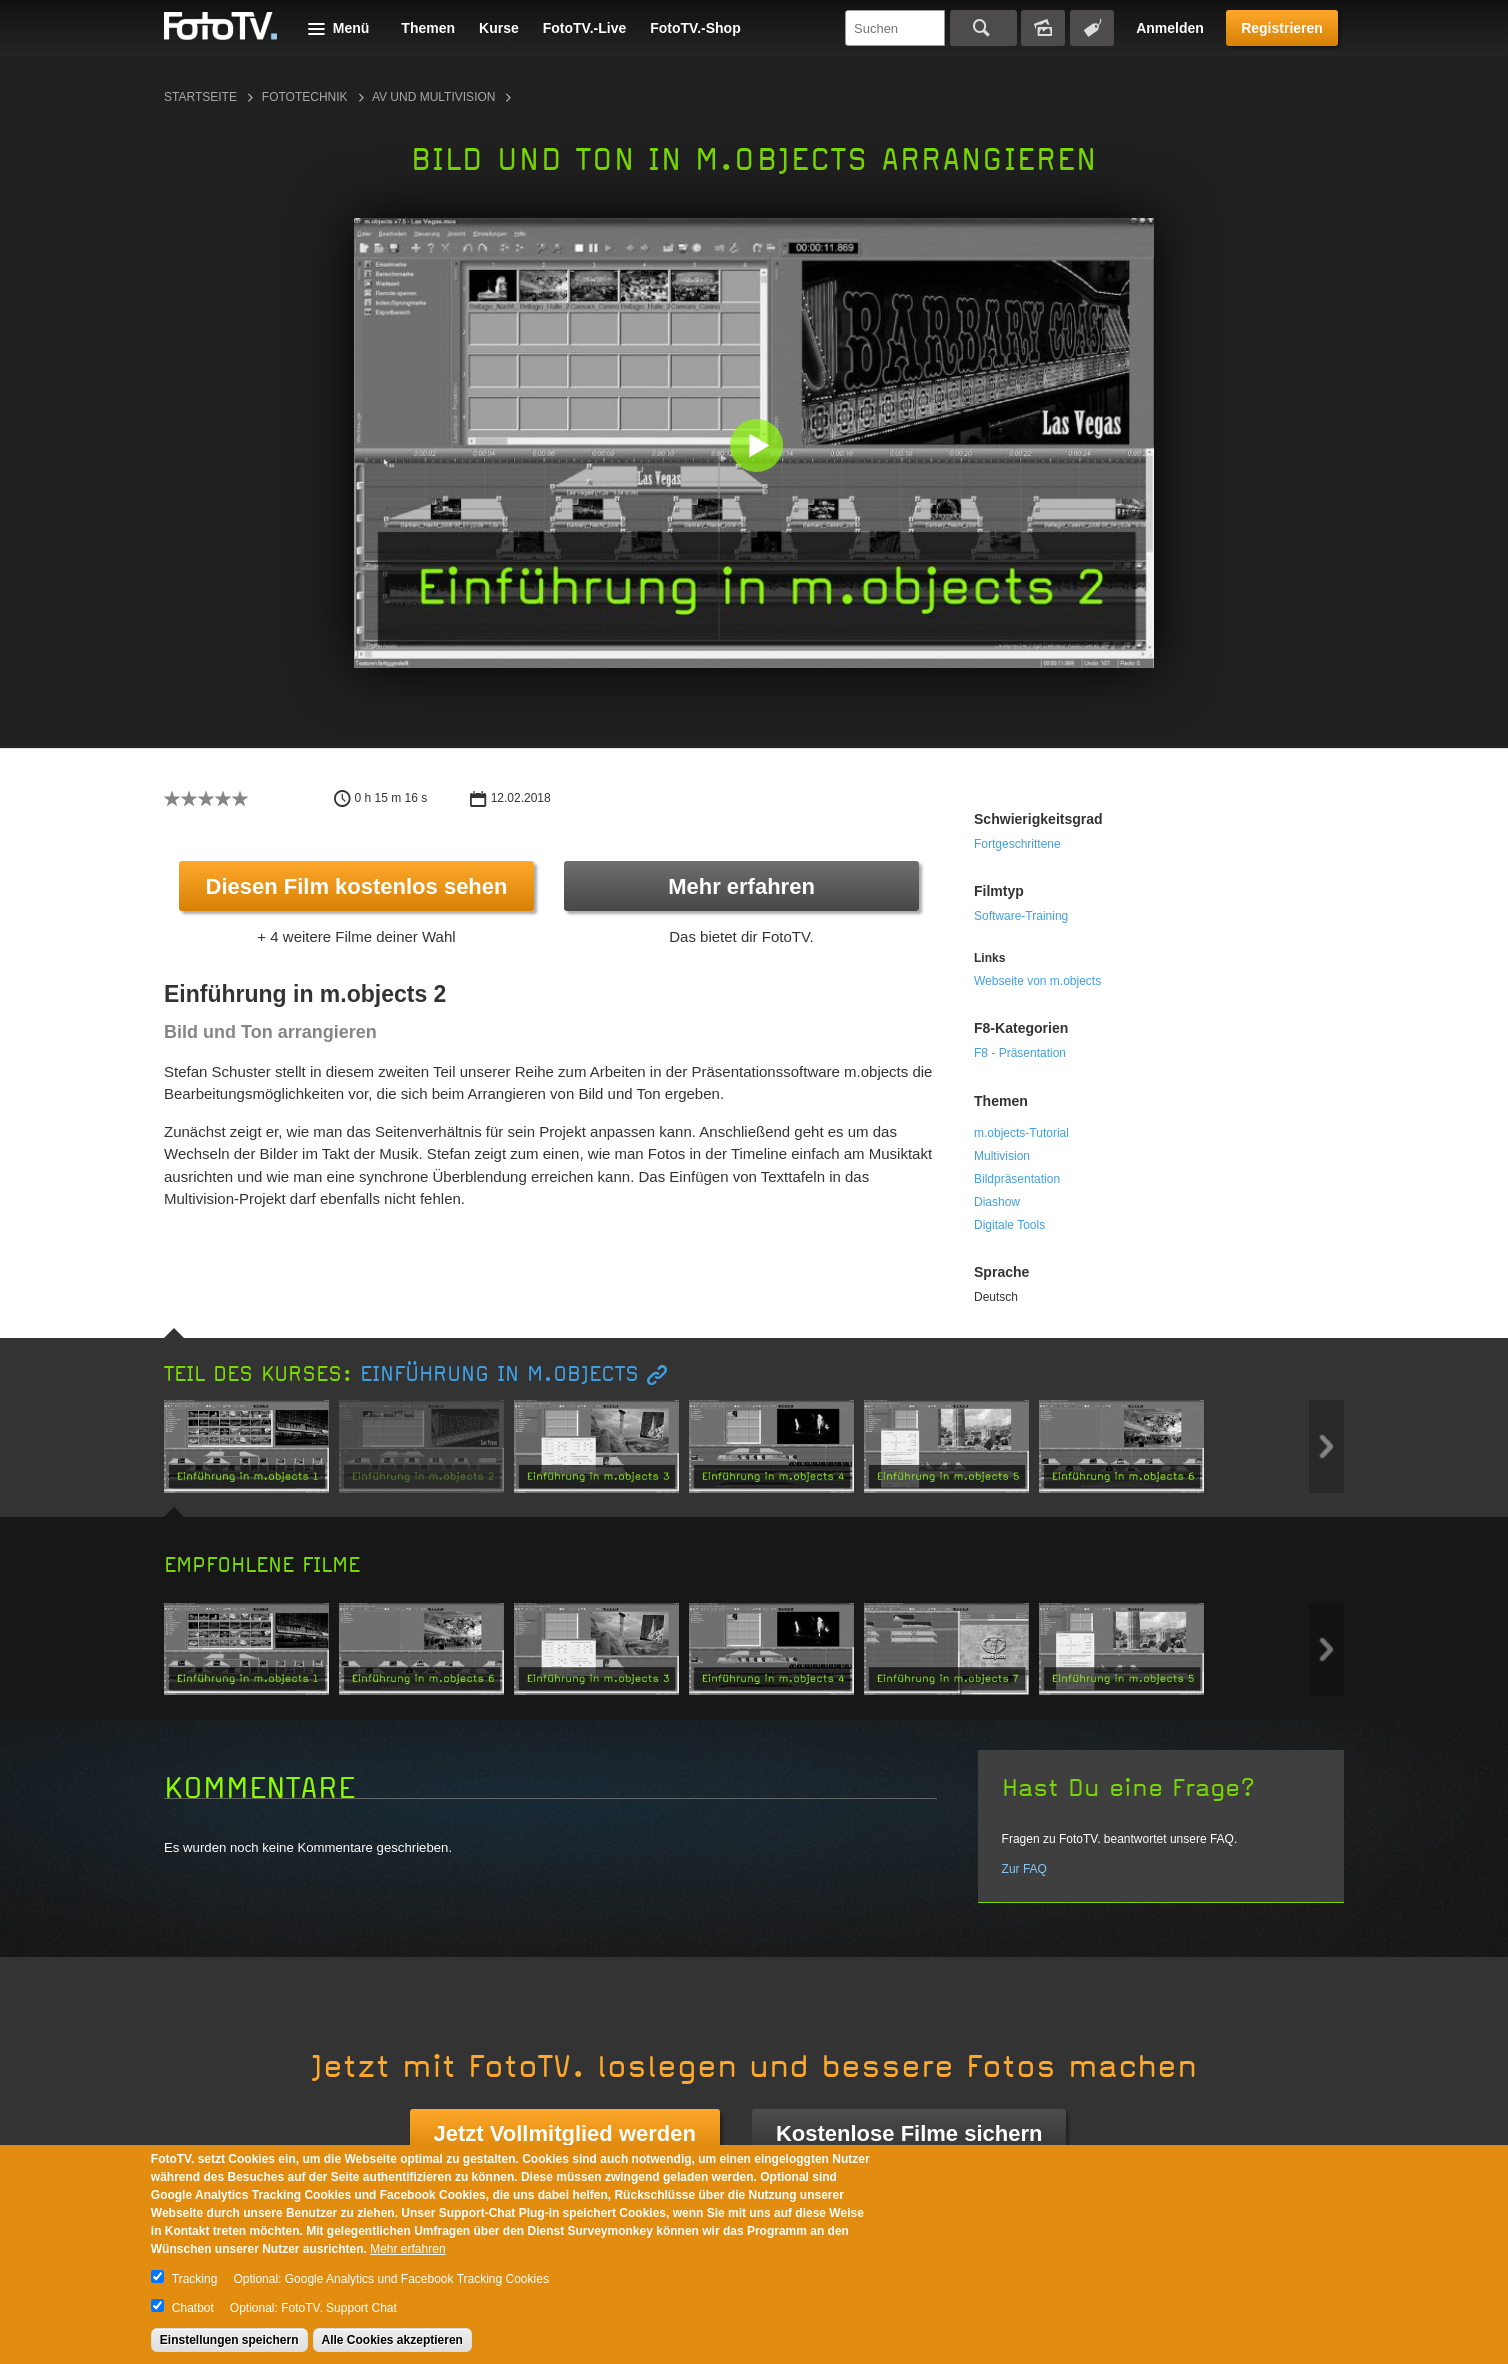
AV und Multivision (434, 97)
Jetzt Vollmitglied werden (565, 2133)
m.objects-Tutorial (1021, 1133)
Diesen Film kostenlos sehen (357, 886)
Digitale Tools (1009, 1225)
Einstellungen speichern (229, 2340)
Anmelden (1170, 28)
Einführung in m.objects (499, 1374)
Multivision (1002, 1156)
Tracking (195, 2279)
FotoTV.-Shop (695, 28)
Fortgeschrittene (1017, 844)
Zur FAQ (1024, 1869)
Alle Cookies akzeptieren (392, 2340)
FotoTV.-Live (585, 28)
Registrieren (1282, 28)
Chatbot (193, 2308)
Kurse (499, 28)
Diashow (997, 1202)
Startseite (200, 97)
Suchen (983, 28)
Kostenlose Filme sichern (909, 2133)
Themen (428, 28)
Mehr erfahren (741, 886)
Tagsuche (1092, 28)
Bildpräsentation (1017, 1179)
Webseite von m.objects (1037, 981)
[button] (758, 447)
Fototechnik (305, 97)
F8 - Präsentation (1020, 1053)
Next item (1326, 1446)
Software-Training (1021, 916)
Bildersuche (1043, 28)
